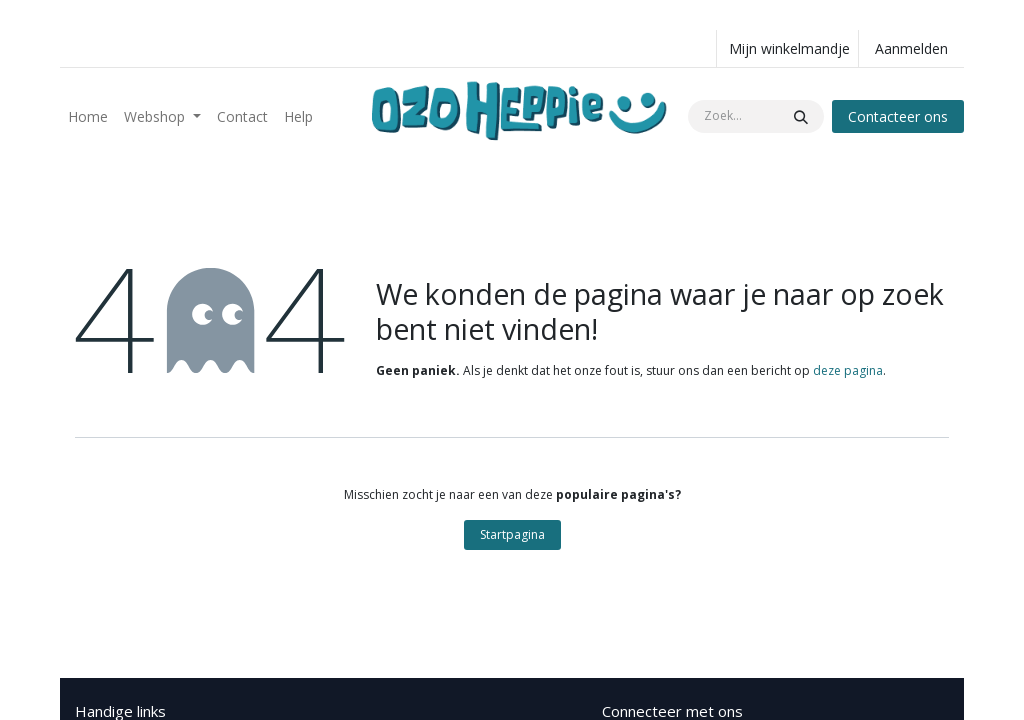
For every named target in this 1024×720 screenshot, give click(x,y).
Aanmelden (911, 48)
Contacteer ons (898, 116)
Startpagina (512, 534)
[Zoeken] (801, 116)
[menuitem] (88, 116)
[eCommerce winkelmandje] (787, 48)
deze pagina (848, 370)
